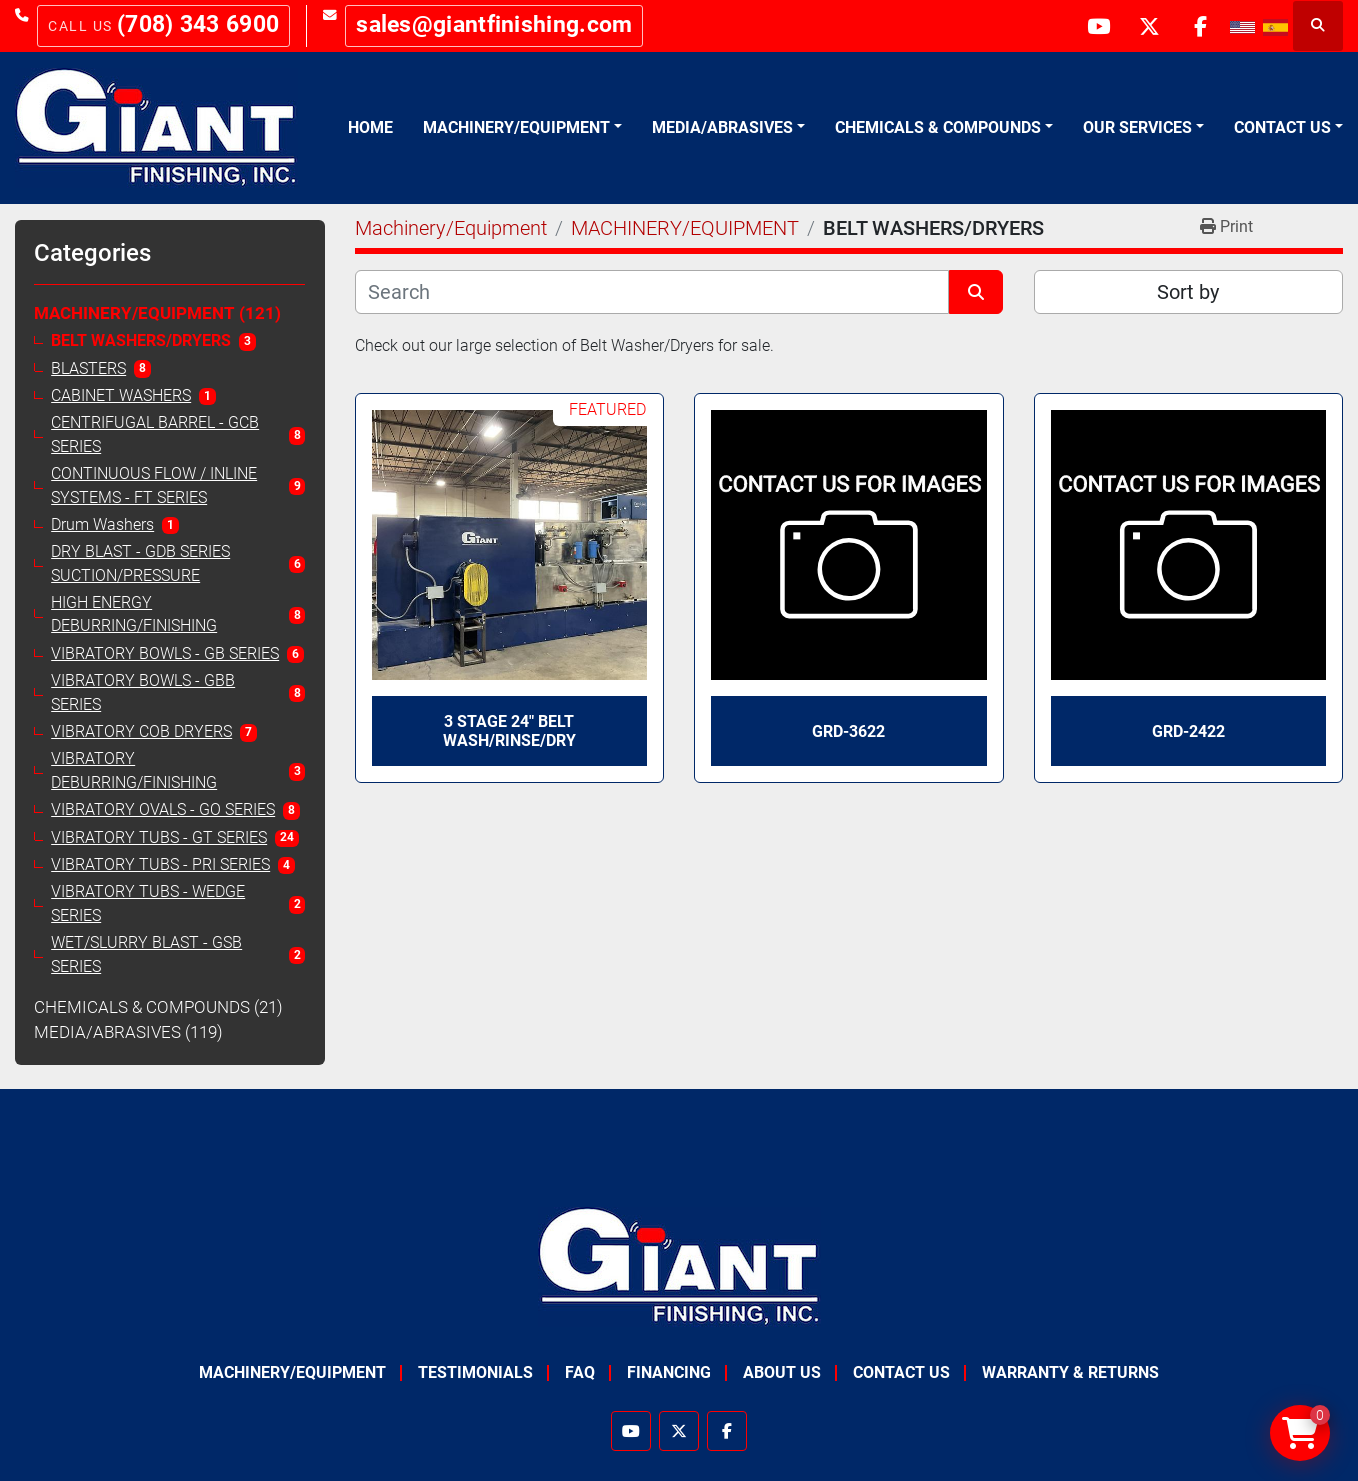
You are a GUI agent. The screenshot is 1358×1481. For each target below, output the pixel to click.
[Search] (652, 292)
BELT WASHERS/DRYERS (141, 341)
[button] (522, 128)
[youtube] (1098, 26)
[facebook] (1200, 26)
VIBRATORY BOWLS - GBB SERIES (143, 692)
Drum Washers (102, 525)
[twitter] (1149, 26)
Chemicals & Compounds (938, 127)
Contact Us (1282, 127)
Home (370, 127)
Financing (669, 1372)
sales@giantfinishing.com (494, 24)
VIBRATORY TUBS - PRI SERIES (160, 865)
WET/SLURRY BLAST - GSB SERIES (146, 954)
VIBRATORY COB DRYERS (141, 732)
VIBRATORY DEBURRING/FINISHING (134, 770)
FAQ (580, 1372)
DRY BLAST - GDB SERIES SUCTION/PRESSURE (140, 563)
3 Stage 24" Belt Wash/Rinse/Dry (509, 731)
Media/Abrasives (722, 127)
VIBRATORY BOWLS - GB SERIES (165, 654)
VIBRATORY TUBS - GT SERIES (159, 838)
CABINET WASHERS (121, 396)
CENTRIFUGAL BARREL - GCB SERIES (155, 434)
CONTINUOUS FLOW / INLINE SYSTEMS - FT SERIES (154, 485)
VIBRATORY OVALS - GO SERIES (163, 810)
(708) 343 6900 (198, 24)
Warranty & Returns (1070, 1372)
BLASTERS (88, 369)
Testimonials (475, 1372)
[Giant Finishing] (679, 1265)
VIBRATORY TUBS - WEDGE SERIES (148, 903)
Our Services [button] (1137, 127)
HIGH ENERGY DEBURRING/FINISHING (134, 614)
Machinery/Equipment (516, 127)
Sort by (1188, 292)
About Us (782, 1372)
